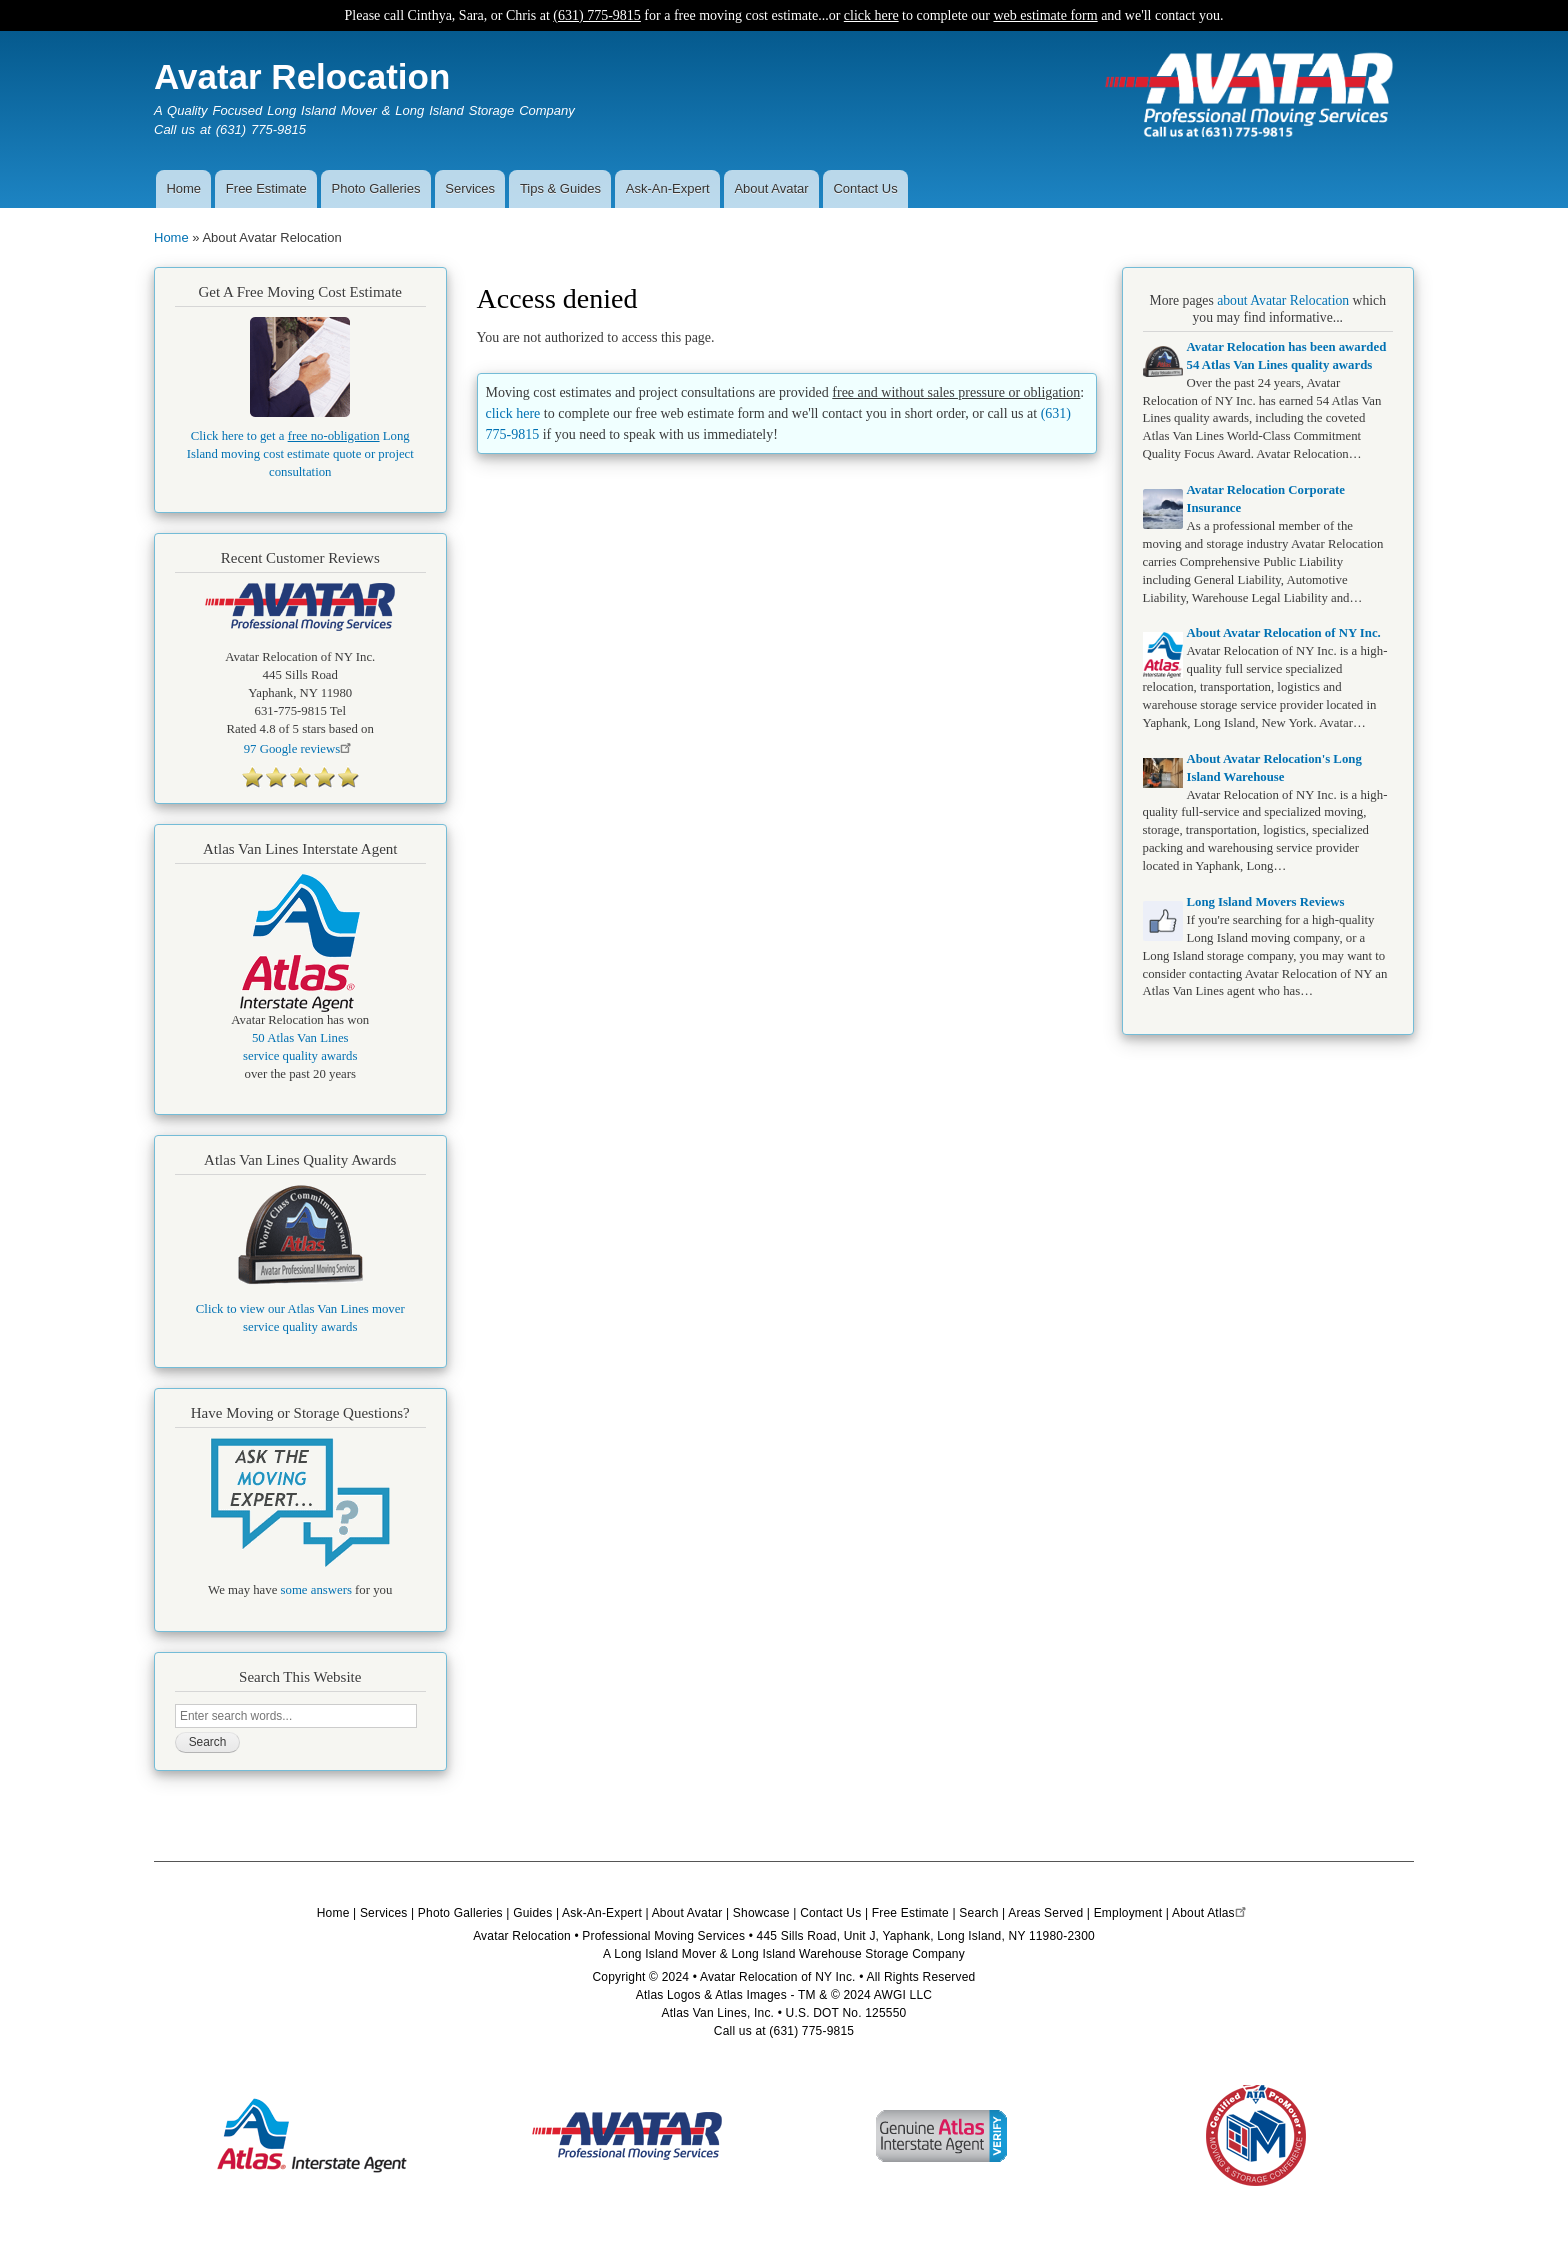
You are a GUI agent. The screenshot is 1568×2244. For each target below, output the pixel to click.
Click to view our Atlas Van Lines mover (300, 1309)
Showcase (761, 1913)
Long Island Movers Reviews (1266, 902)
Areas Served (1045, 1913)
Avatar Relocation (302, 76)
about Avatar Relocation (1283, 300)
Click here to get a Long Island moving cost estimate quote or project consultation (300, 454)
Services (470, 188)
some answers (316, 1590)
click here (871, 15)
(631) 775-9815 (597, 15)
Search (978, 1913)
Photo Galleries (376, 188)
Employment (1128, 1913)
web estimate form (1045, 15)
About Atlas (1211, 1913)
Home (183, 188)
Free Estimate (266, 188)
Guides (532, 1913)
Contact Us (865, 188)
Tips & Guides (560, 188)
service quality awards (300, 1056)
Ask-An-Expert (668, 188)
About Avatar (771, 188)
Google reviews (300, 749)
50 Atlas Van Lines (300, 1038)
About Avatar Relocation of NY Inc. (1284, 633)
